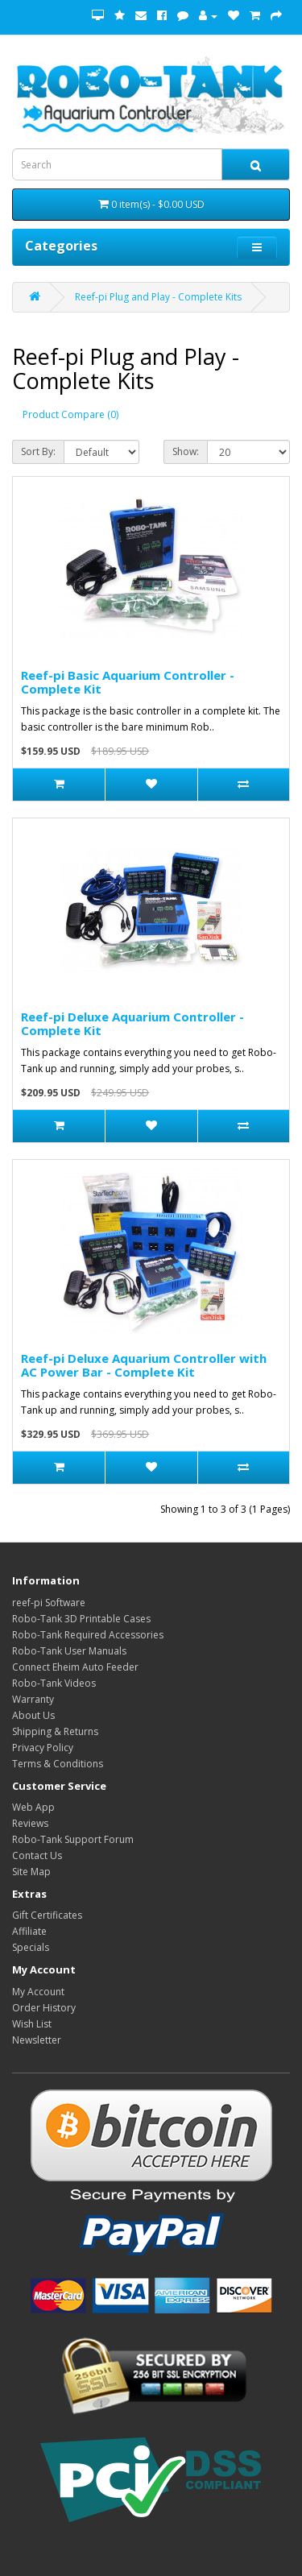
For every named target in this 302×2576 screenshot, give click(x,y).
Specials (30, 1947)
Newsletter (36, 2040)
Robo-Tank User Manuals (69, 1651)
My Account (38, 1991)
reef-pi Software (48, 1602)
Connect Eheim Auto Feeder (75, 1667)
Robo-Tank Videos (54, 1683)
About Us (33, 1715)
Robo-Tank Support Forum (73, 1839)
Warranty (33, 1699)
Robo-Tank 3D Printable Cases (81, 1619)
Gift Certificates (47, 1915)
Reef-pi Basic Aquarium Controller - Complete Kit (127, 682)
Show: (185, 451)
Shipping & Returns (55, 1731)
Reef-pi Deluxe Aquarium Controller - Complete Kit (132, 1023)
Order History (44, 2008)
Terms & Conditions (57, 1763)
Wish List (32, 2024)
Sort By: (38, 451)
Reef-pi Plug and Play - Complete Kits (158, 297)
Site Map (31, 1871)
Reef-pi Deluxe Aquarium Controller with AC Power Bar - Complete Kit (144, 1365)
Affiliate (29, 1931)
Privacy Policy (42, 1747)
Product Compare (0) (70, 414)
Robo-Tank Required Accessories (87, 1635)
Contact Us (37, 1855)
